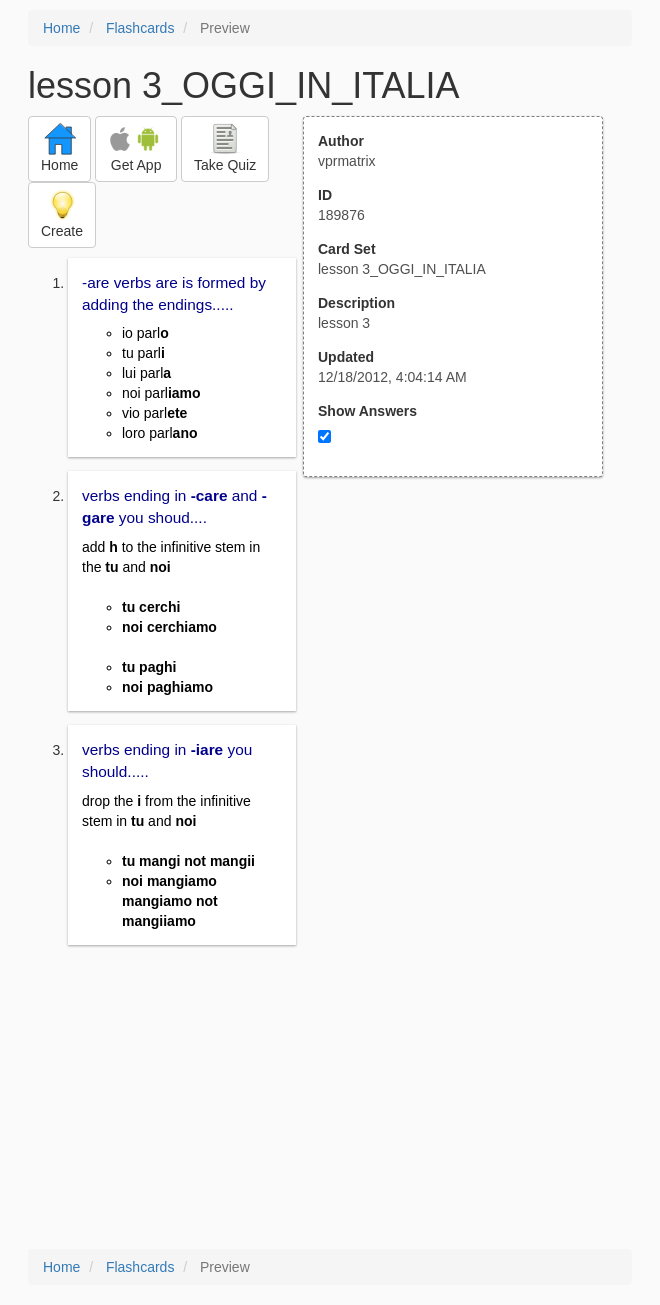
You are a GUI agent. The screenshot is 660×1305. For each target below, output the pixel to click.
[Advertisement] (464, 673)
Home (61, 28)
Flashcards (140, 28)
